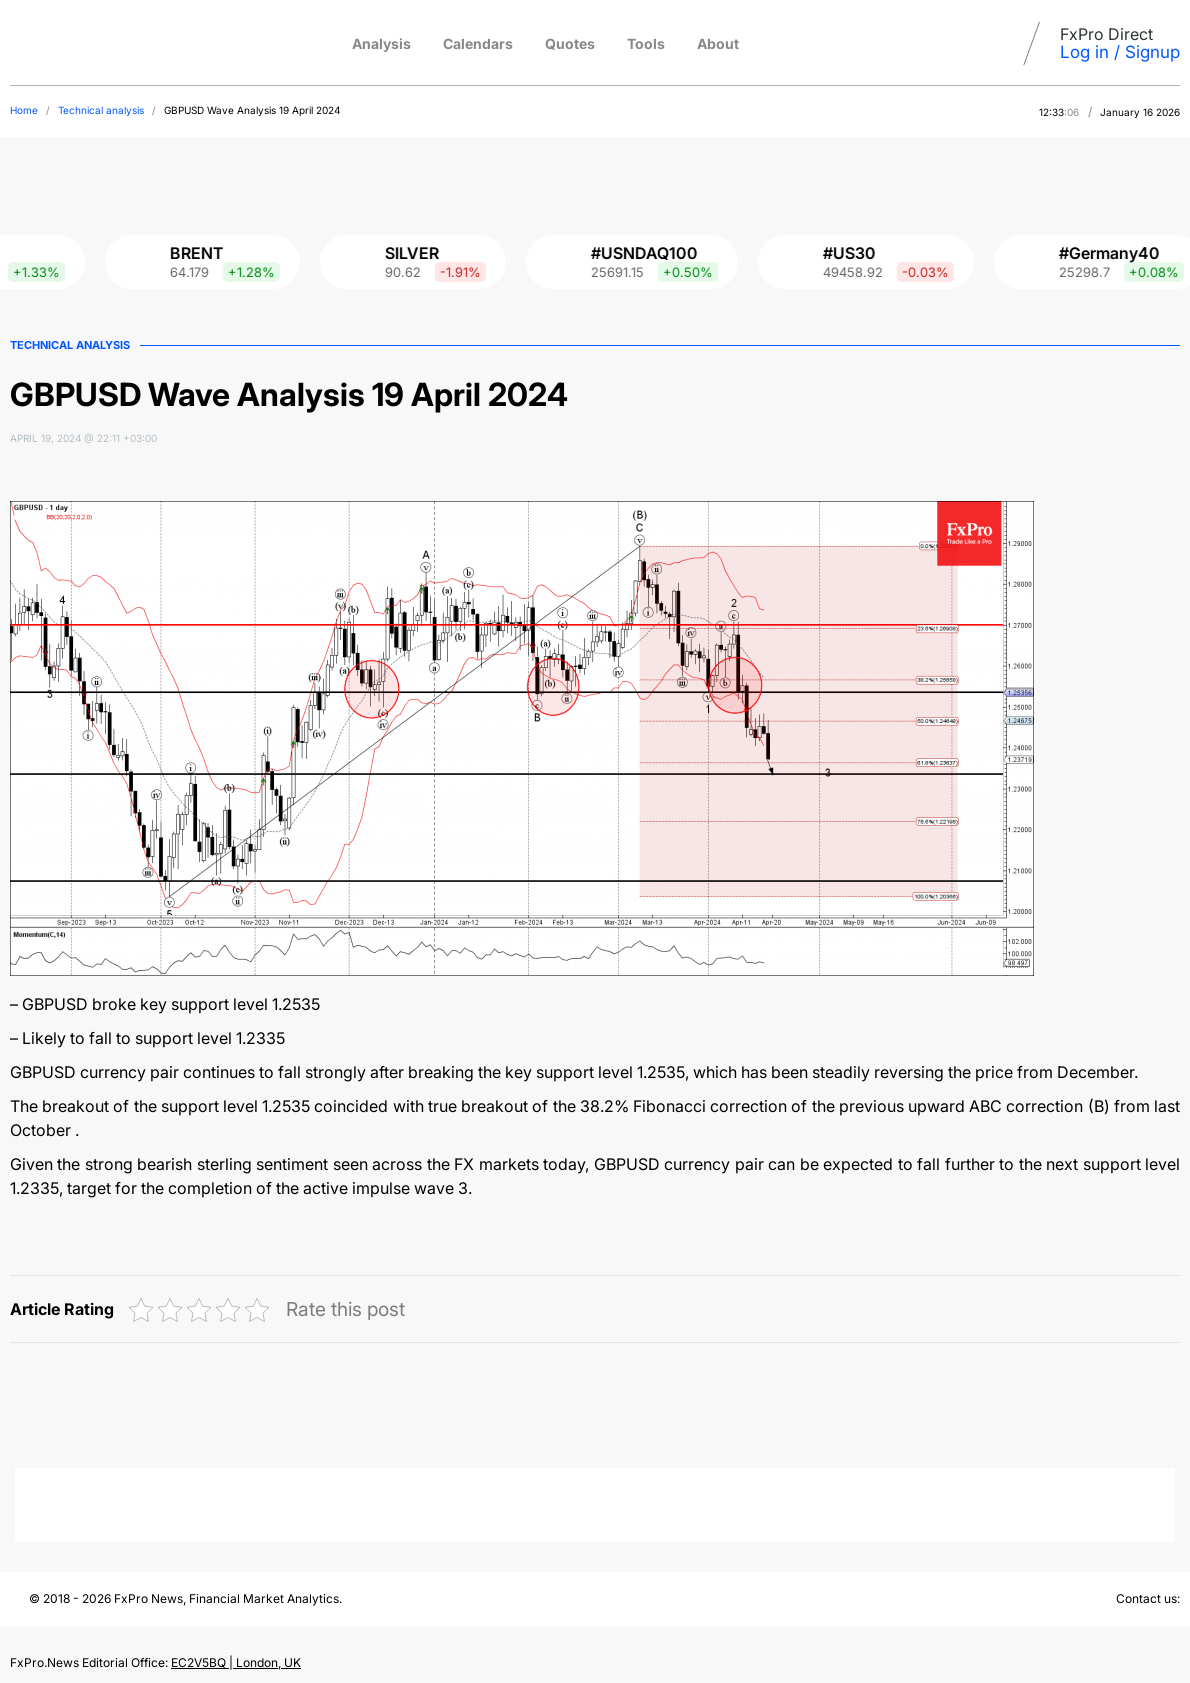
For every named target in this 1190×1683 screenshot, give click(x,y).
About (718, 43)
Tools (646, 43)
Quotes (570, 43)
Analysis (381, 43)
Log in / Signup (1120, 52)
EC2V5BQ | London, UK (236, 1662)
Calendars (478, 43)
